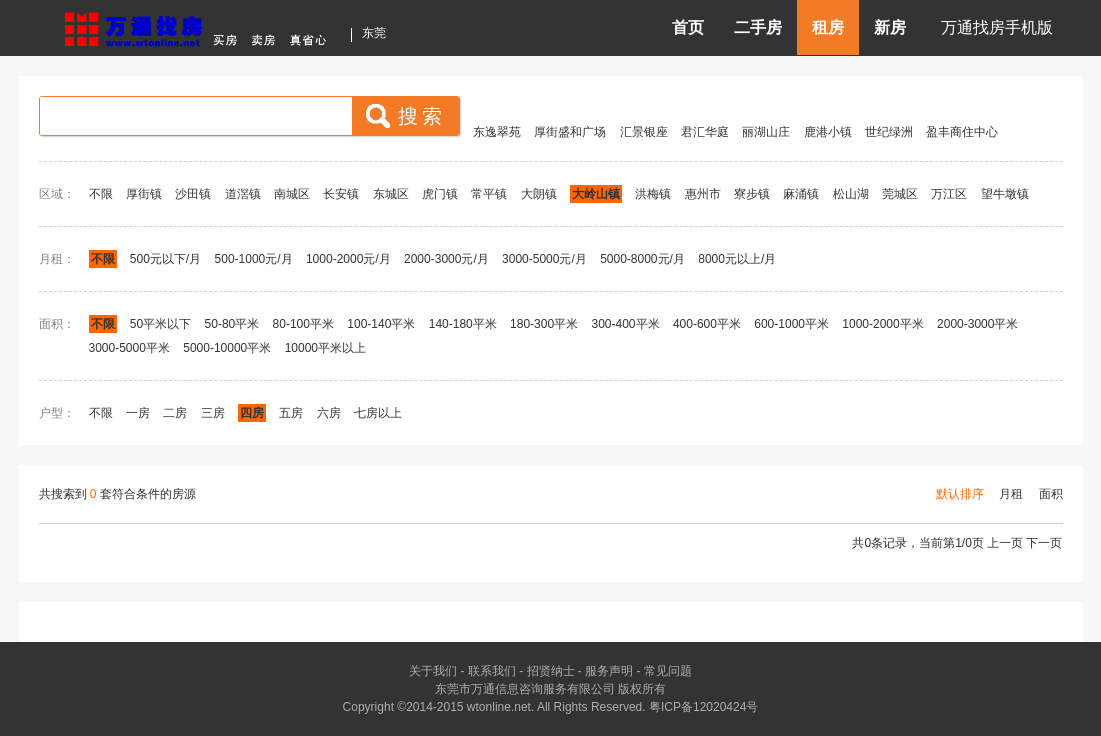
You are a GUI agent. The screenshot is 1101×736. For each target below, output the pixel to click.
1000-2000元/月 (348, 259)
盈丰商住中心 (962, 132)
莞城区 (900, 194)
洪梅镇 (653, 194)
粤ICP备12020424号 (703, 707)
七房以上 (378, 413)
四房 (252, 413)
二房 (175, 413)
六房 (329, 413)
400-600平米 (707, 324)
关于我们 (433, 671)
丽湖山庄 (766, 132)
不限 (101, 194)
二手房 (758, 27)
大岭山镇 (596, 194)
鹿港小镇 (828, 132)
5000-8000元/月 (642, 259)
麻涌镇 (801, 194)
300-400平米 (625, 324)
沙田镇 (193, 194)
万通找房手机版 (997, 27)
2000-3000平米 (977, 324)
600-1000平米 (791, 324)
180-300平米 (544, 324)
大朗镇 (539, 194)
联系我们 (492, 671)
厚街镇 (144, 194)
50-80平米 (232, 324)
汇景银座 (644, 132)
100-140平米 (381, 324)
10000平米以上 (325, 348)
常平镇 (489, 194)
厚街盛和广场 (570, 132)
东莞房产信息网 (201, 26)
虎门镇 (440, 194)
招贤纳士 (551, 671)
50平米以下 (160, 324)
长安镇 (341, 194)
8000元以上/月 (737, 259)
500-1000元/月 (254, 259)
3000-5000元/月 (544, 259)
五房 (291, 413)
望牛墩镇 (1005, 194)
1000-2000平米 (882, 324)
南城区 (292, 194)
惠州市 (703, 194)
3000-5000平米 (129, 348)
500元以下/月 (165, 259)
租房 (828, 27)
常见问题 (668, 671)
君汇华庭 (705, 132)
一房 (138, 413)
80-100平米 (303, 324)
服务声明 (609, 671)
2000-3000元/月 (448, 259)
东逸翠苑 (497, 132)
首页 (688, 27)
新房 (890, 27)
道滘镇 (243, 194)
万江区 (949, 194)
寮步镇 (752, 194)
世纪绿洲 (889, 132)
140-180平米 (463, 324)
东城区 (391, 194)
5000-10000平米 (227, 348)
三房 (213, 413)
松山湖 (851, 194)
